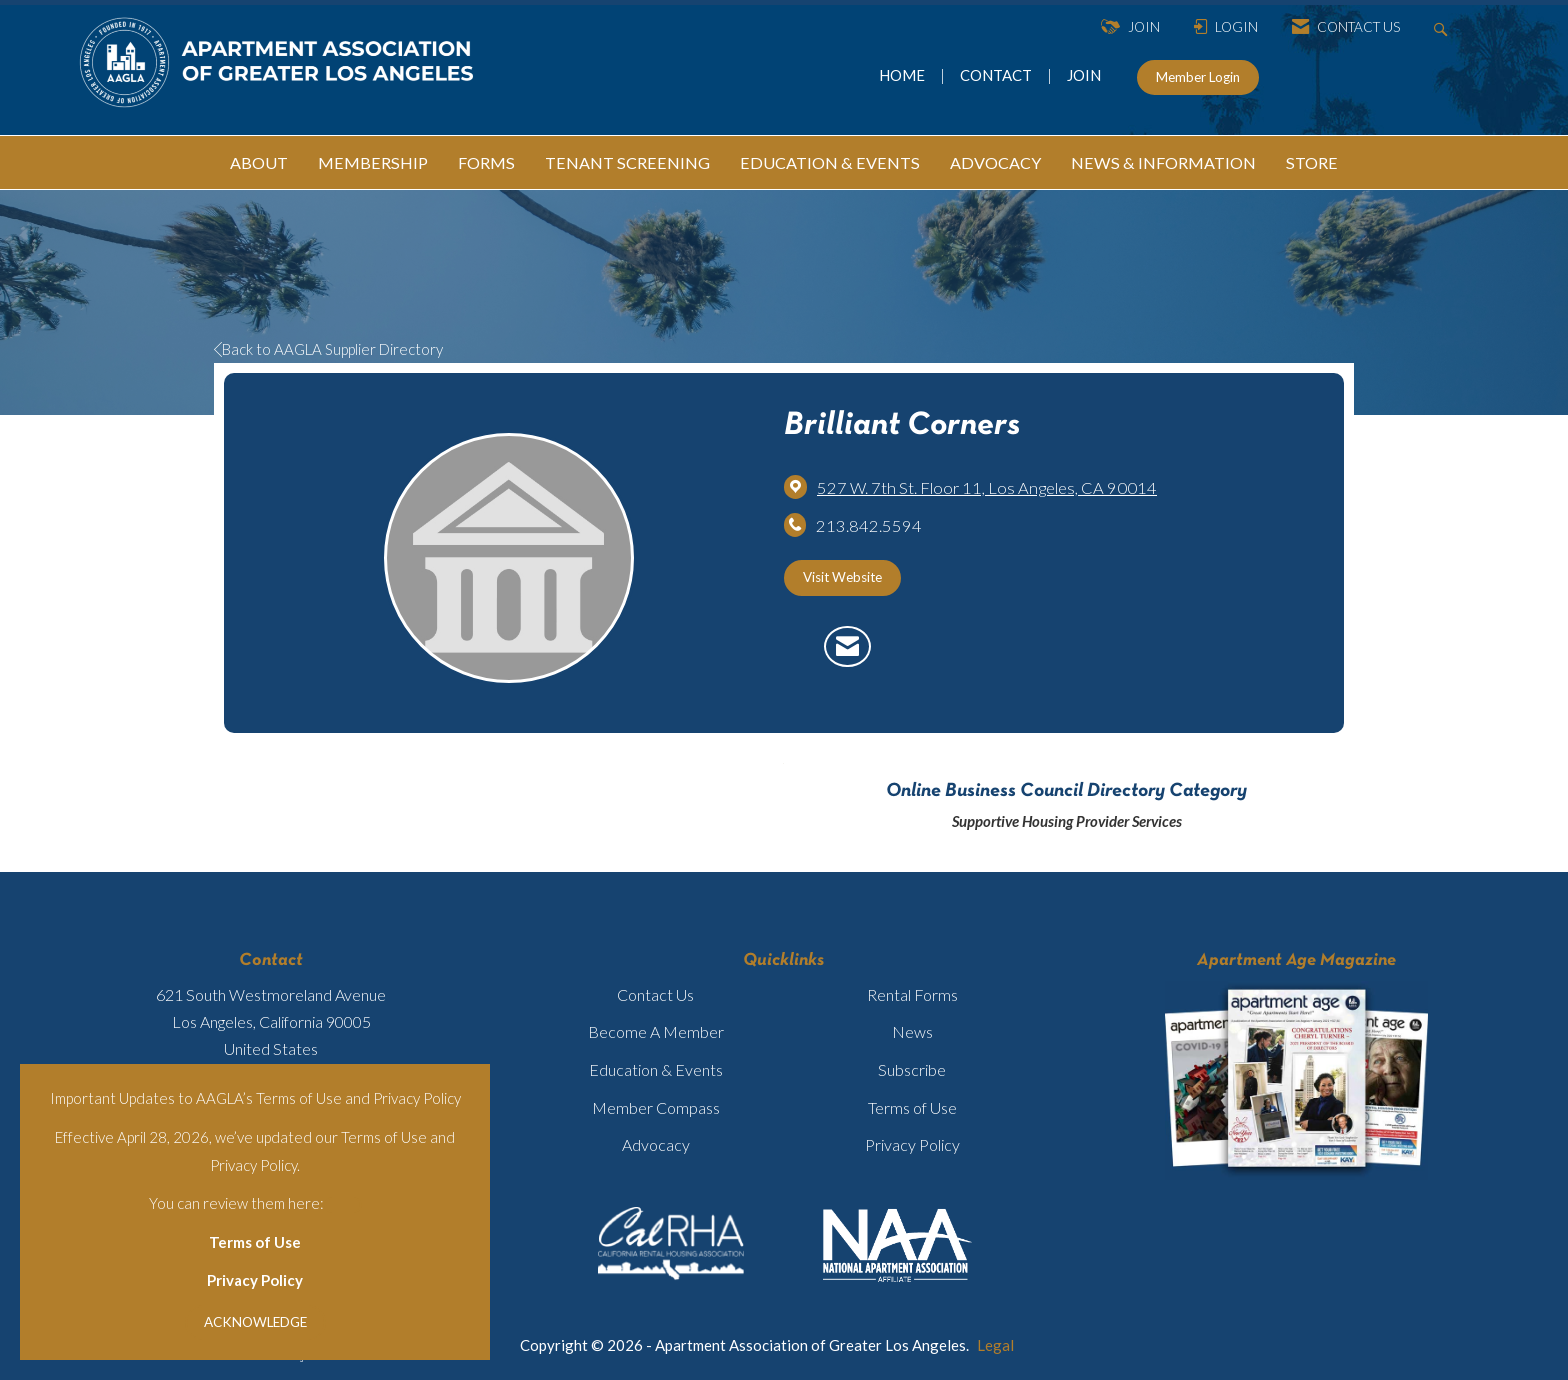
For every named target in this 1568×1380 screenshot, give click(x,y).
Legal (995, 1345)
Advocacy (656, 1144)
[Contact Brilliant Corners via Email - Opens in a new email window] (847, 647)
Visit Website (842, 577)
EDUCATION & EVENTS (830, 162)
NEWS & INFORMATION (1163, 162)
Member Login (1198, 77)
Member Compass (656, 1107)
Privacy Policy (255, 1280)
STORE (1312, 162)
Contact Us (655, 994)
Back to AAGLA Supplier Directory (328, 349)
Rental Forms (912, 994)
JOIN (1084, 75)
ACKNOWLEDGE (255, 1322)
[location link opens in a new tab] (987, 488)
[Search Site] (1443, 27)
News (912, 1031)
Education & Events (656, 1069)
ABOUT (259, 162)
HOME (903, 75)
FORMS (486, 162)
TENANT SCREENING (627, 162)
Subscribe (912, 1069)
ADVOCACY (995, 162)
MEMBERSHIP (373, 162)
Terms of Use (255, 1242)
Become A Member (656, 1031)
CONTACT (999, 75)
